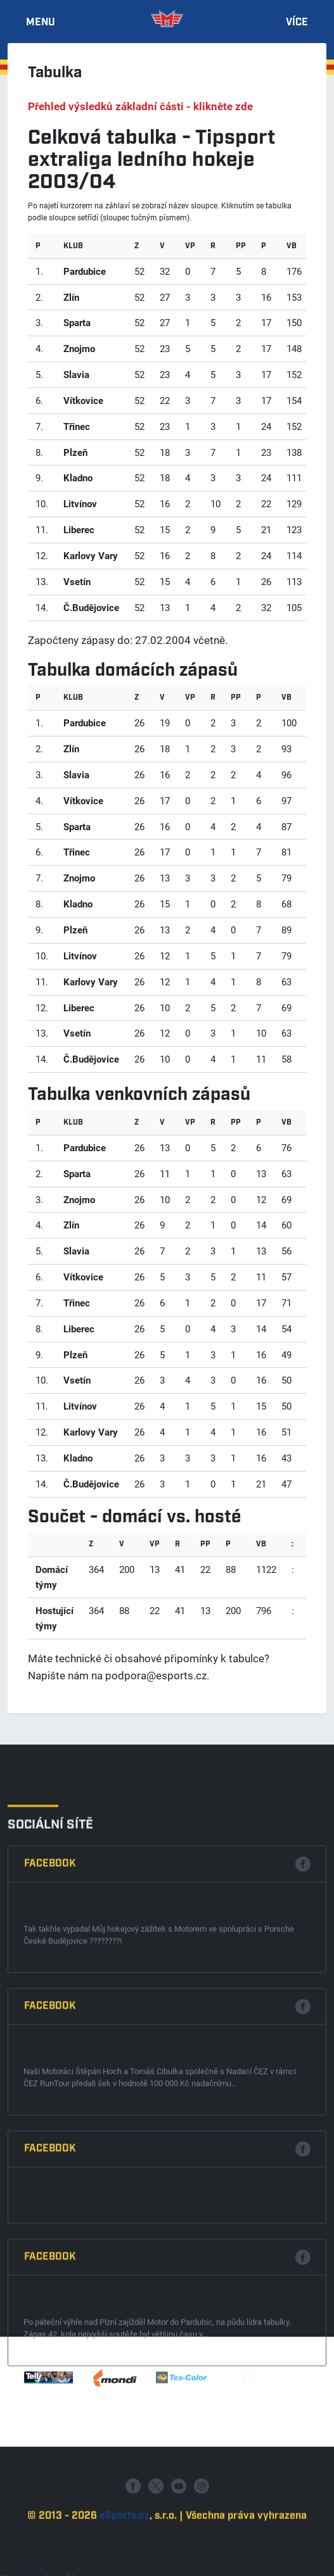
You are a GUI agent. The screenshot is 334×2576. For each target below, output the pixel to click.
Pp (241, 246)
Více (297, 23)
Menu (40, 23)
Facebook (50, 2104)
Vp (190, 246)
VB (291, 246)
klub (73, 246)
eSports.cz (125, 2561)
